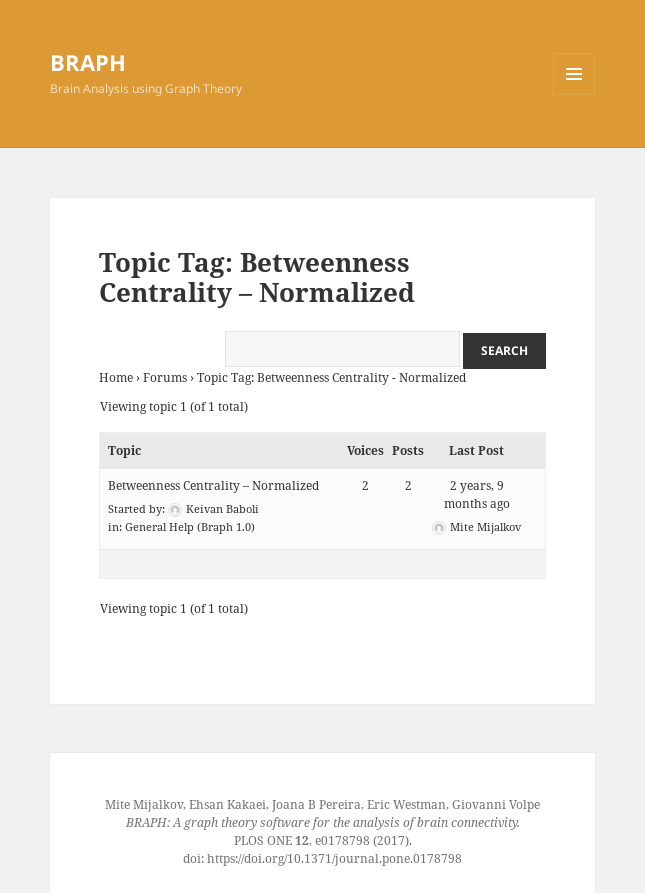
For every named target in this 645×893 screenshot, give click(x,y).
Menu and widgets (574, 94)
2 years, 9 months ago (477, 494)
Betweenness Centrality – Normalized (213, 485)
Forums (165, 377)
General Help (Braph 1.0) (190, 526)
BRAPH (88, 62)
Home (116, 377)
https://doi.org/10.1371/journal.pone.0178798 (334, 858)
